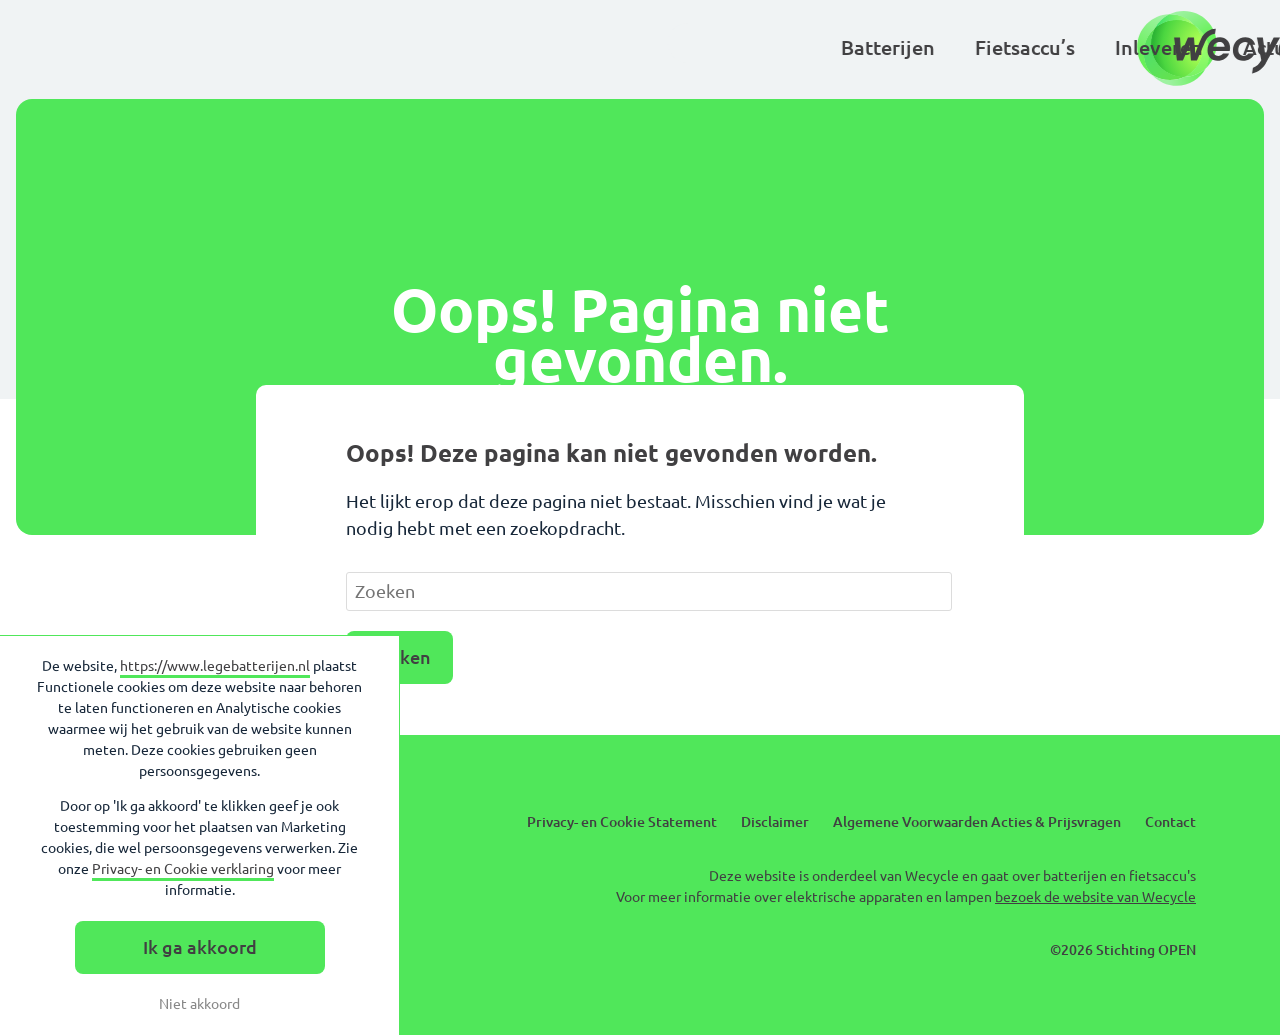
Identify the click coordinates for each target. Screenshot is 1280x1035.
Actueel (670, 47)
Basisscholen (930, 47)
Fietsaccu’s (417, 47)
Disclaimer (775, 822)
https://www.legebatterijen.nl (215, 666)
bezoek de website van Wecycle (1095, 897)
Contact (1170, 822)
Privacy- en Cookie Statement (622, 822)
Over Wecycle (1093, 47)
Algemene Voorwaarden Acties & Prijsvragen (977, 822)
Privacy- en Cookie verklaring (183, 869)
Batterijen (280, 47)
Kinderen (788, 47)
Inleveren (551, 47)
